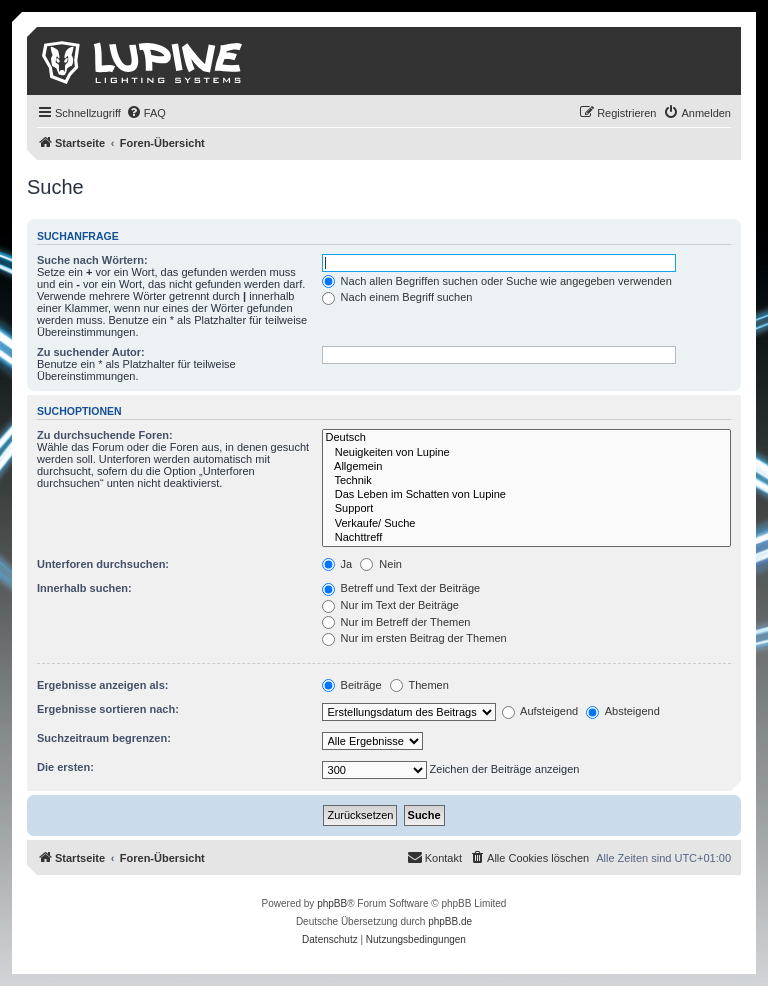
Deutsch (526, 438)
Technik (526, 481)
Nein (381, 564)
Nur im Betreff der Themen (396, 622)
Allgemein (526, 467)
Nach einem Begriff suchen (397, 297)
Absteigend (623, 711)
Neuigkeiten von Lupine (526, 453)
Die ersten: (65, 767)
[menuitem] (146, 113)
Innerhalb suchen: (84, 588)
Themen (419, 685)
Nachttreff (526, 538)
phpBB (332, 903)
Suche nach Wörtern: (92, 260)
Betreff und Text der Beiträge (401, 588)
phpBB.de (450, 921)
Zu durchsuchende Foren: (105, 435)
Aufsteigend (540, 711)
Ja (337, 564)
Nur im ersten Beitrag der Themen (414, 638)
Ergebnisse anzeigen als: (102, 685)
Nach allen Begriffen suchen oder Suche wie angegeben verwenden (497, 281)
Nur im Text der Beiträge (390, 605)
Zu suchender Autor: (91, 352)
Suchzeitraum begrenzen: (104, 738)
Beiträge (352, 685)
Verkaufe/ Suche (526, 524)
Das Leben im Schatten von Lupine (526, 495)
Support (526, 509)
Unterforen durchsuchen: (103, 564)
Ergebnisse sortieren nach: (108, 709)
